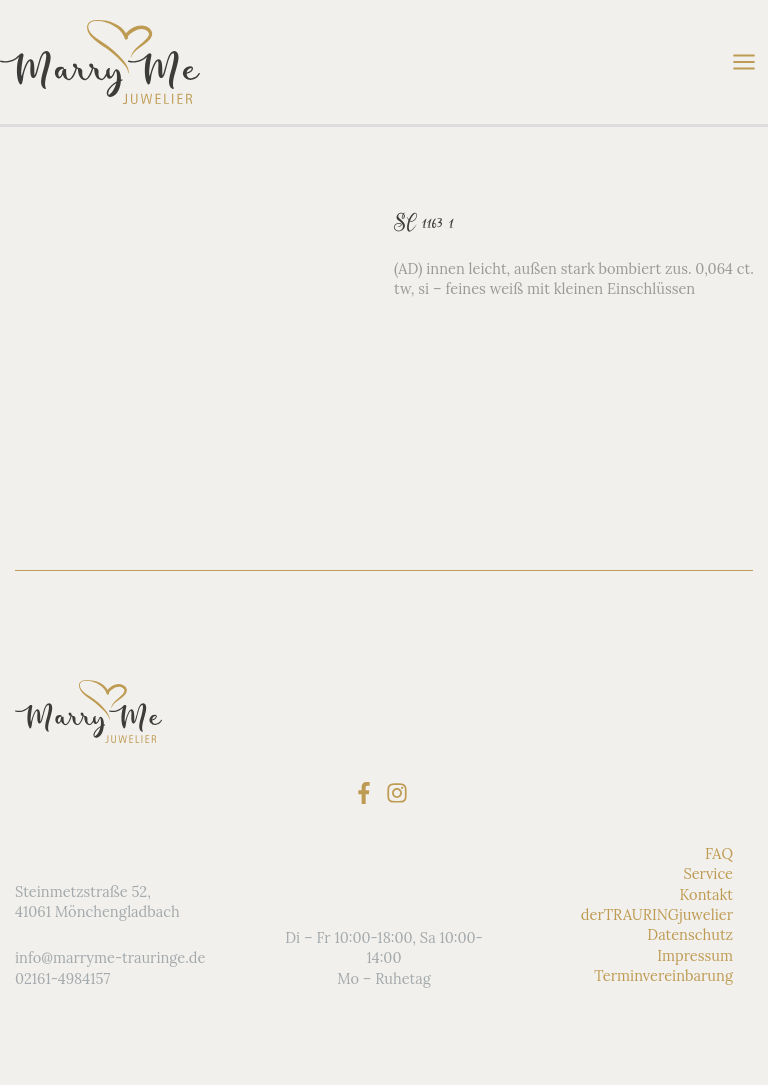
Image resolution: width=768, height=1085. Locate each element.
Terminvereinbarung (663, 975)
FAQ (719, 853)
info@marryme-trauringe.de (110, 957)
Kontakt (706, 894)
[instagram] (400, 793)
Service (708, 873)
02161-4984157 (62, 978)
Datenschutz (690, 934)
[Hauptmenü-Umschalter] (744, 62)
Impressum (695, 955)
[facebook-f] (367, 793)
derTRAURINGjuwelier (657, 914)
